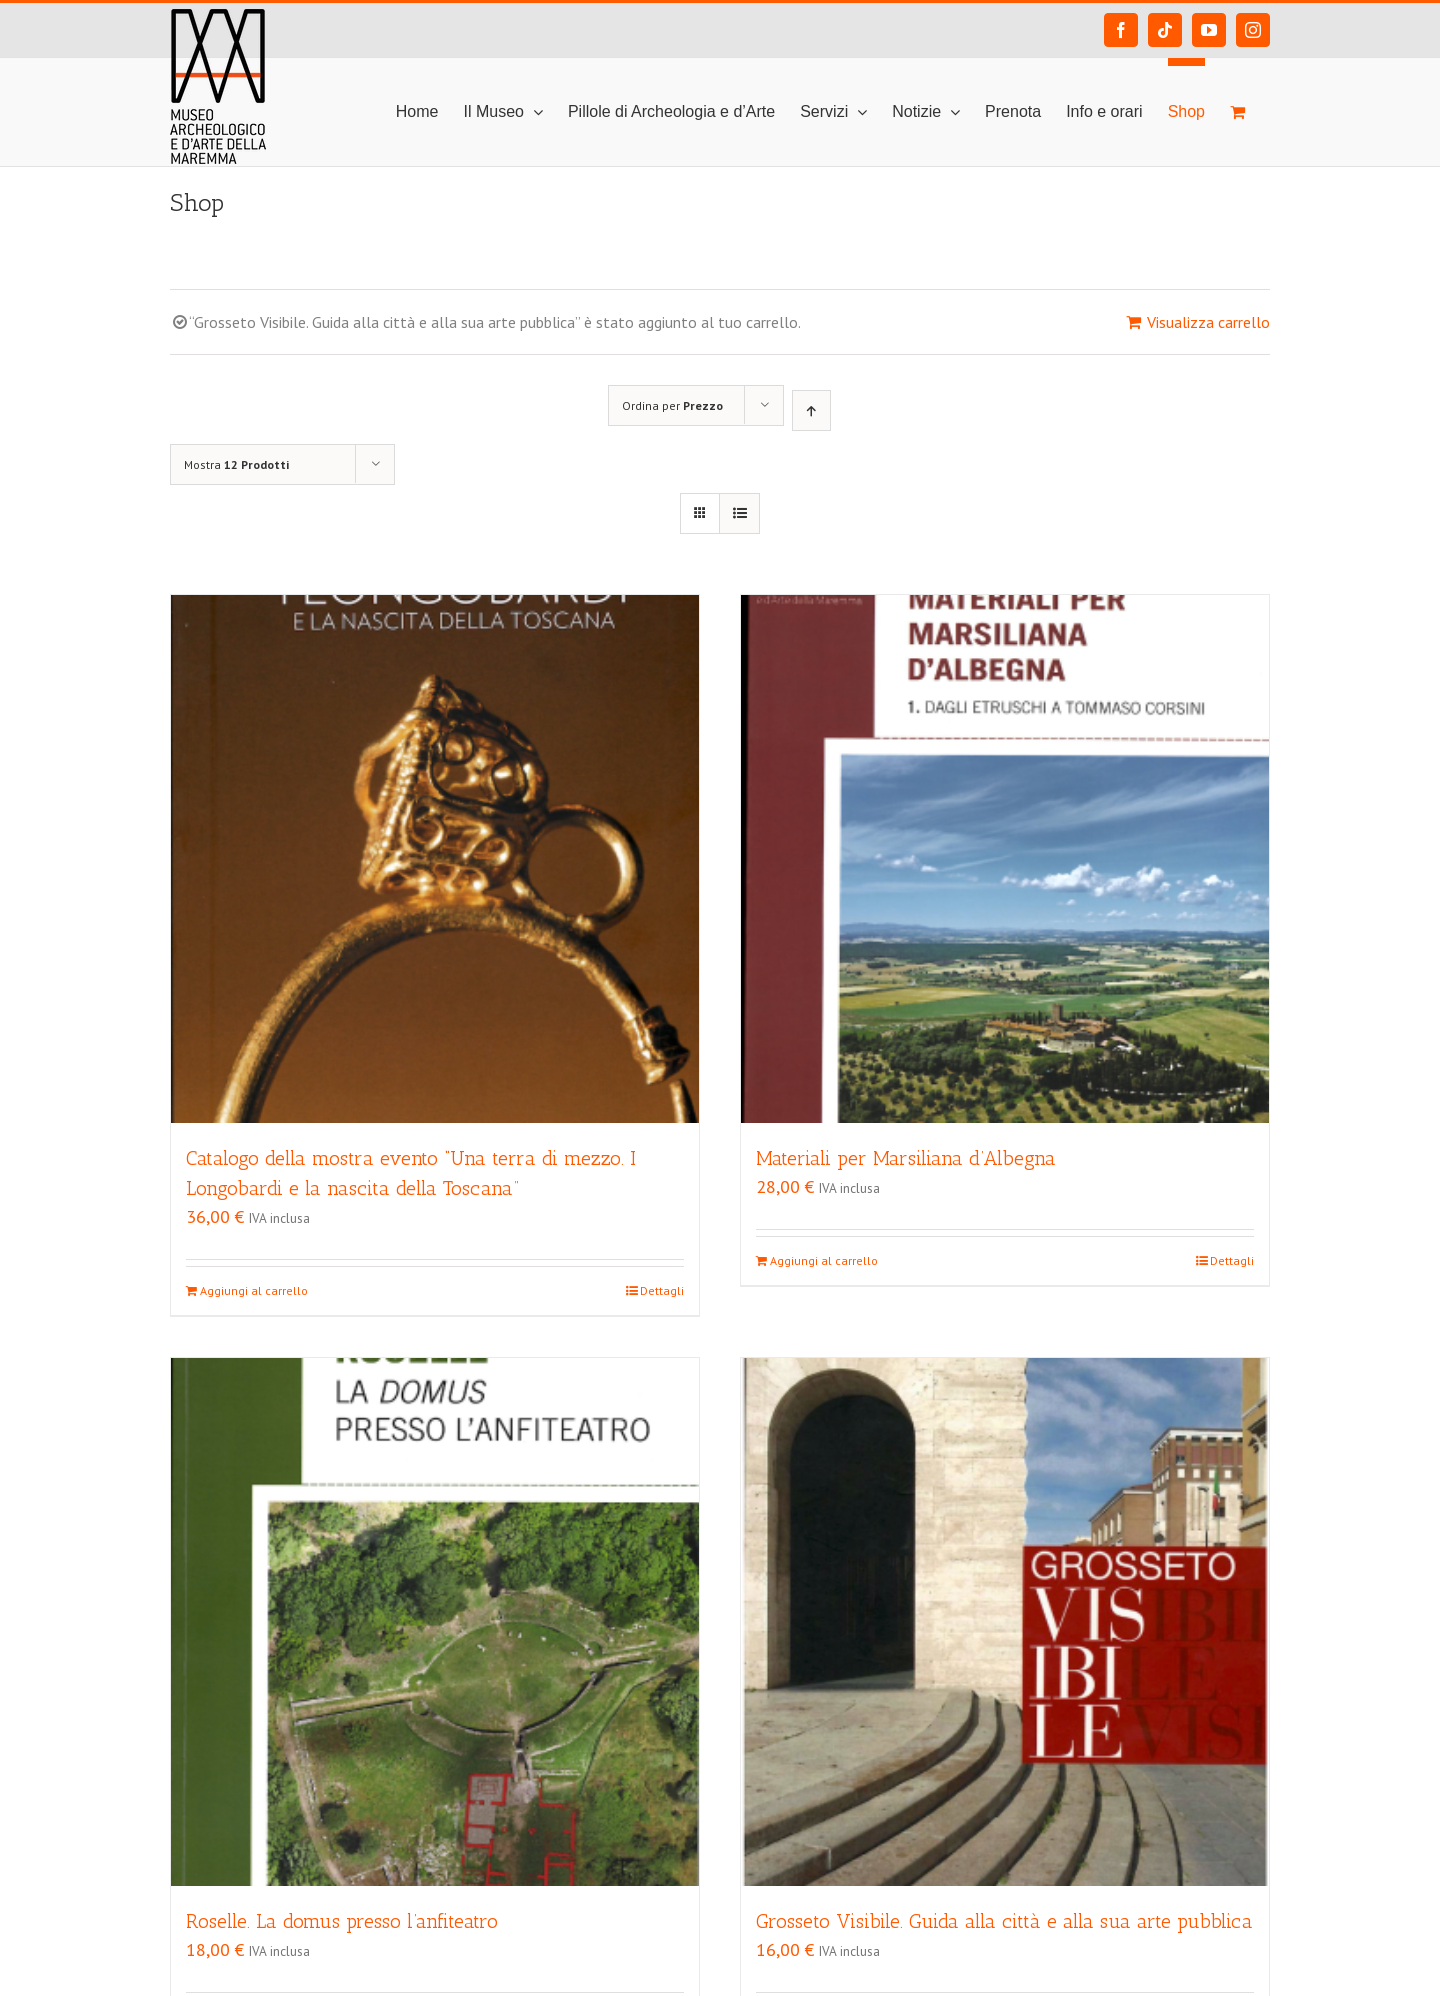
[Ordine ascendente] (811, 410)
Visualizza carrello (1208, 322)
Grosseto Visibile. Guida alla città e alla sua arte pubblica (1004, 1921)
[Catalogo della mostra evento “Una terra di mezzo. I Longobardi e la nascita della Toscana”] (435, 859)
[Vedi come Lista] (739, 513)
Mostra (236, 464)
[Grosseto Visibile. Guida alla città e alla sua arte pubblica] (1005, 1622)
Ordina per (672, 405)
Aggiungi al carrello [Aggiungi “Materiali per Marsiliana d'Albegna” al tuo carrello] (824, 1260)
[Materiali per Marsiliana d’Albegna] (1005, 859)
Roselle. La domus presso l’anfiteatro (342, 1921)
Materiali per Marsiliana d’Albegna (906, 1158)
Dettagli (662, 1290)
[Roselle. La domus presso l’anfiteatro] (435, 1622)
